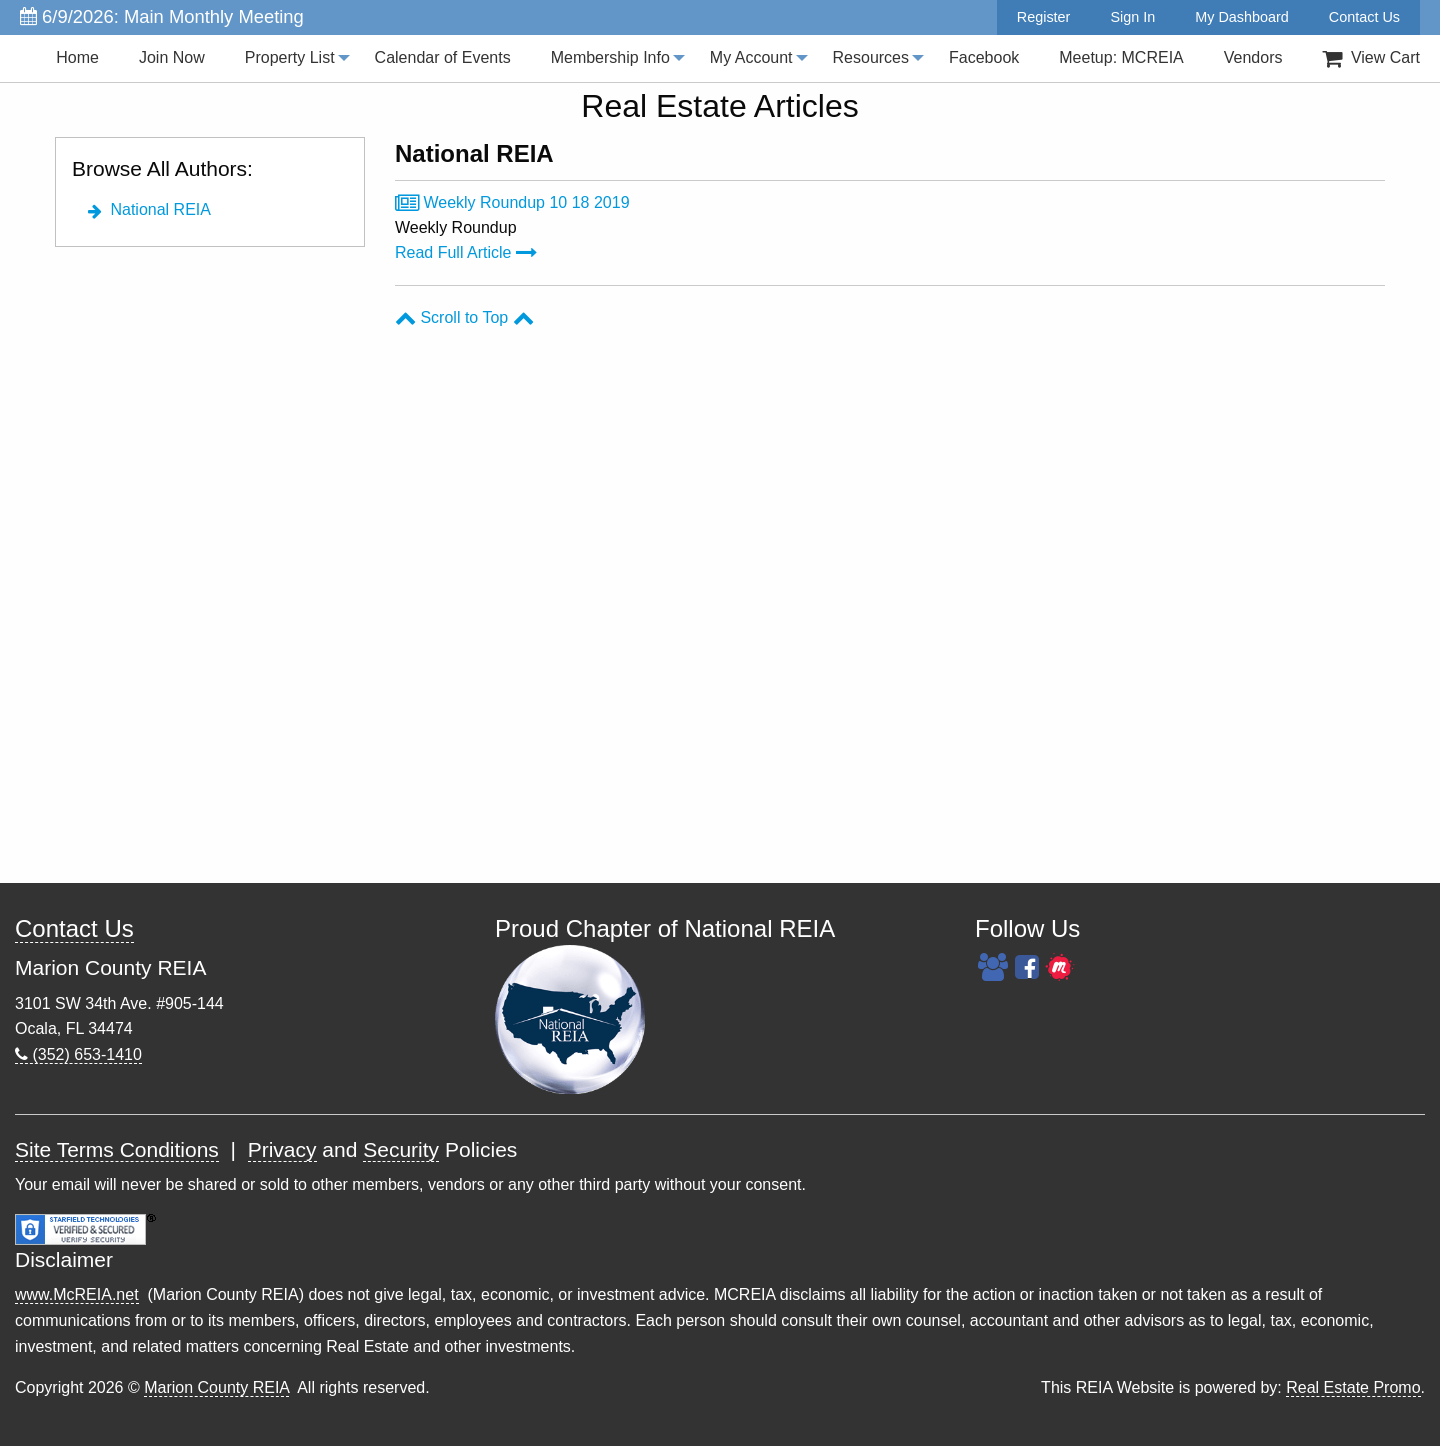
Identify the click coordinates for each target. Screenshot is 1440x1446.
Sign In (1132, 17)
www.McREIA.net (77, 1294)
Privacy (282, 1149)
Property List (290, 57)
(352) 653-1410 (78, 1054)
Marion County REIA (216, 1387)
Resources (871, 57)
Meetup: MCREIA (1121, 57)
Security (401, 1149)
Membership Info (610, 57)
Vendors (1253, 57)
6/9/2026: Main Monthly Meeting (162, 16)
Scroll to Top (464, 317)
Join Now (172, 57)
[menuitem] (77, 58)
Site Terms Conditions (117, 1149)
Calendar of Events (443, 57)
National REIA (149, 210)
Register (1044, 17)
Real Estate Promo (1353, 1387)
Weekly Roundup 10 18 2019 (512, 202)
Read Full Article (466, 252)
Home (77, 57)
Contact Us (1364, 17)
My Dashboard (1242, 17)
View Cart (1371, 58)
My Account (751, 57)
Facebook (984, 57)
